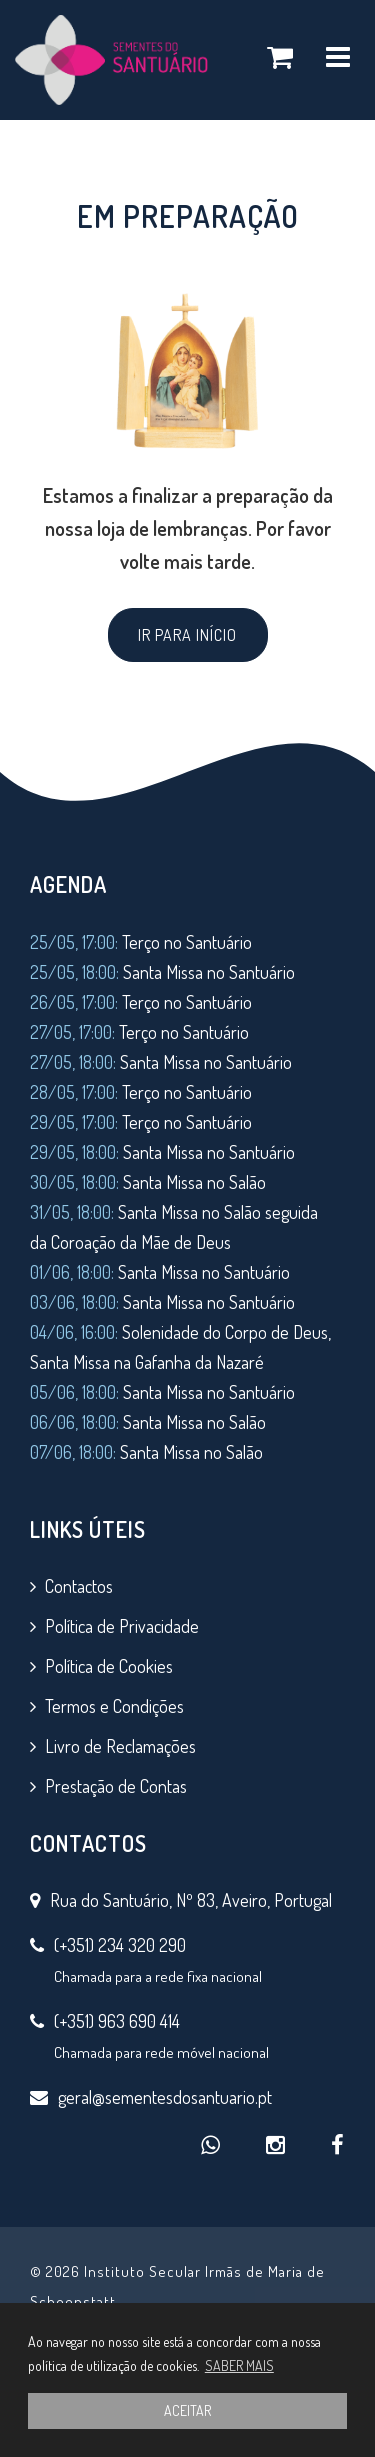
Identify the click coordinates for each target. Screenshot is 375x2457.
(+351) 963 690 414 (117, 2021)
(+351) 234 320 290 (120, 1945)
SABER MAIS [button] (239, 2365)
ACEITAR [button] (187, 2410)
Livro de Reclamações (120, 1746)
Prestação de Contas (116, 1786)
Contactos (79, 1586)
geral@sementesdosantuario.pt (165, 2097)
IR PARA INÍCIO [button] (187, 635)
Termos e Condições (114, 1706)
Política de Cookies (109, 1666)
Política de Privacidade (122, 1626)
